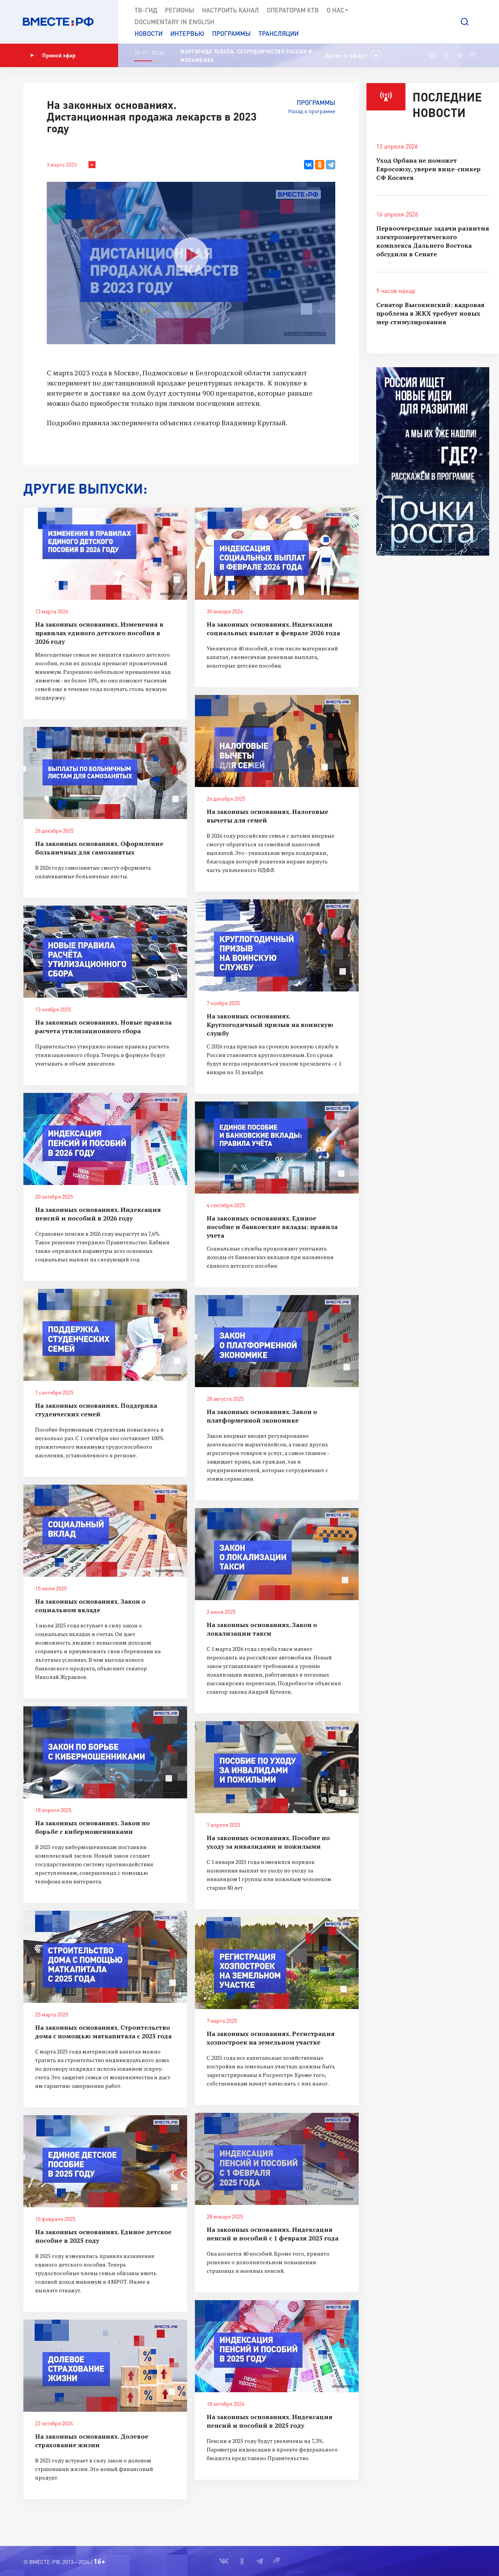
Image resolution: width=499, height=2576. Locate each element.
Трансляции (278, 33)
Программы (231, 33)
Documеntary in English (174, 21)
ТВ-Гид (145, 10)
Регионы (179, 10)
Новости (148, 33)
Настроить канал (230, 10)
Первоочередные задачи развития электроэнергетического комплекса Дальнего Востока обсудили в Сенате (432, 241)
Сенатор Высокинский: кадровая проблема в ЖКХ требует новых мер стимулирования (430, 313)
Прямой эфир (53, 55)
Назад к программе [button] (311, 111)
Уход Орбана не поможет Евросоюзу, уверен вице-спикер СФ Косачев (428, 169)
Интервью (187, 33)
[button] (465, 22)
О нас (338, 10)
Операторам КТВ (293, 10)
